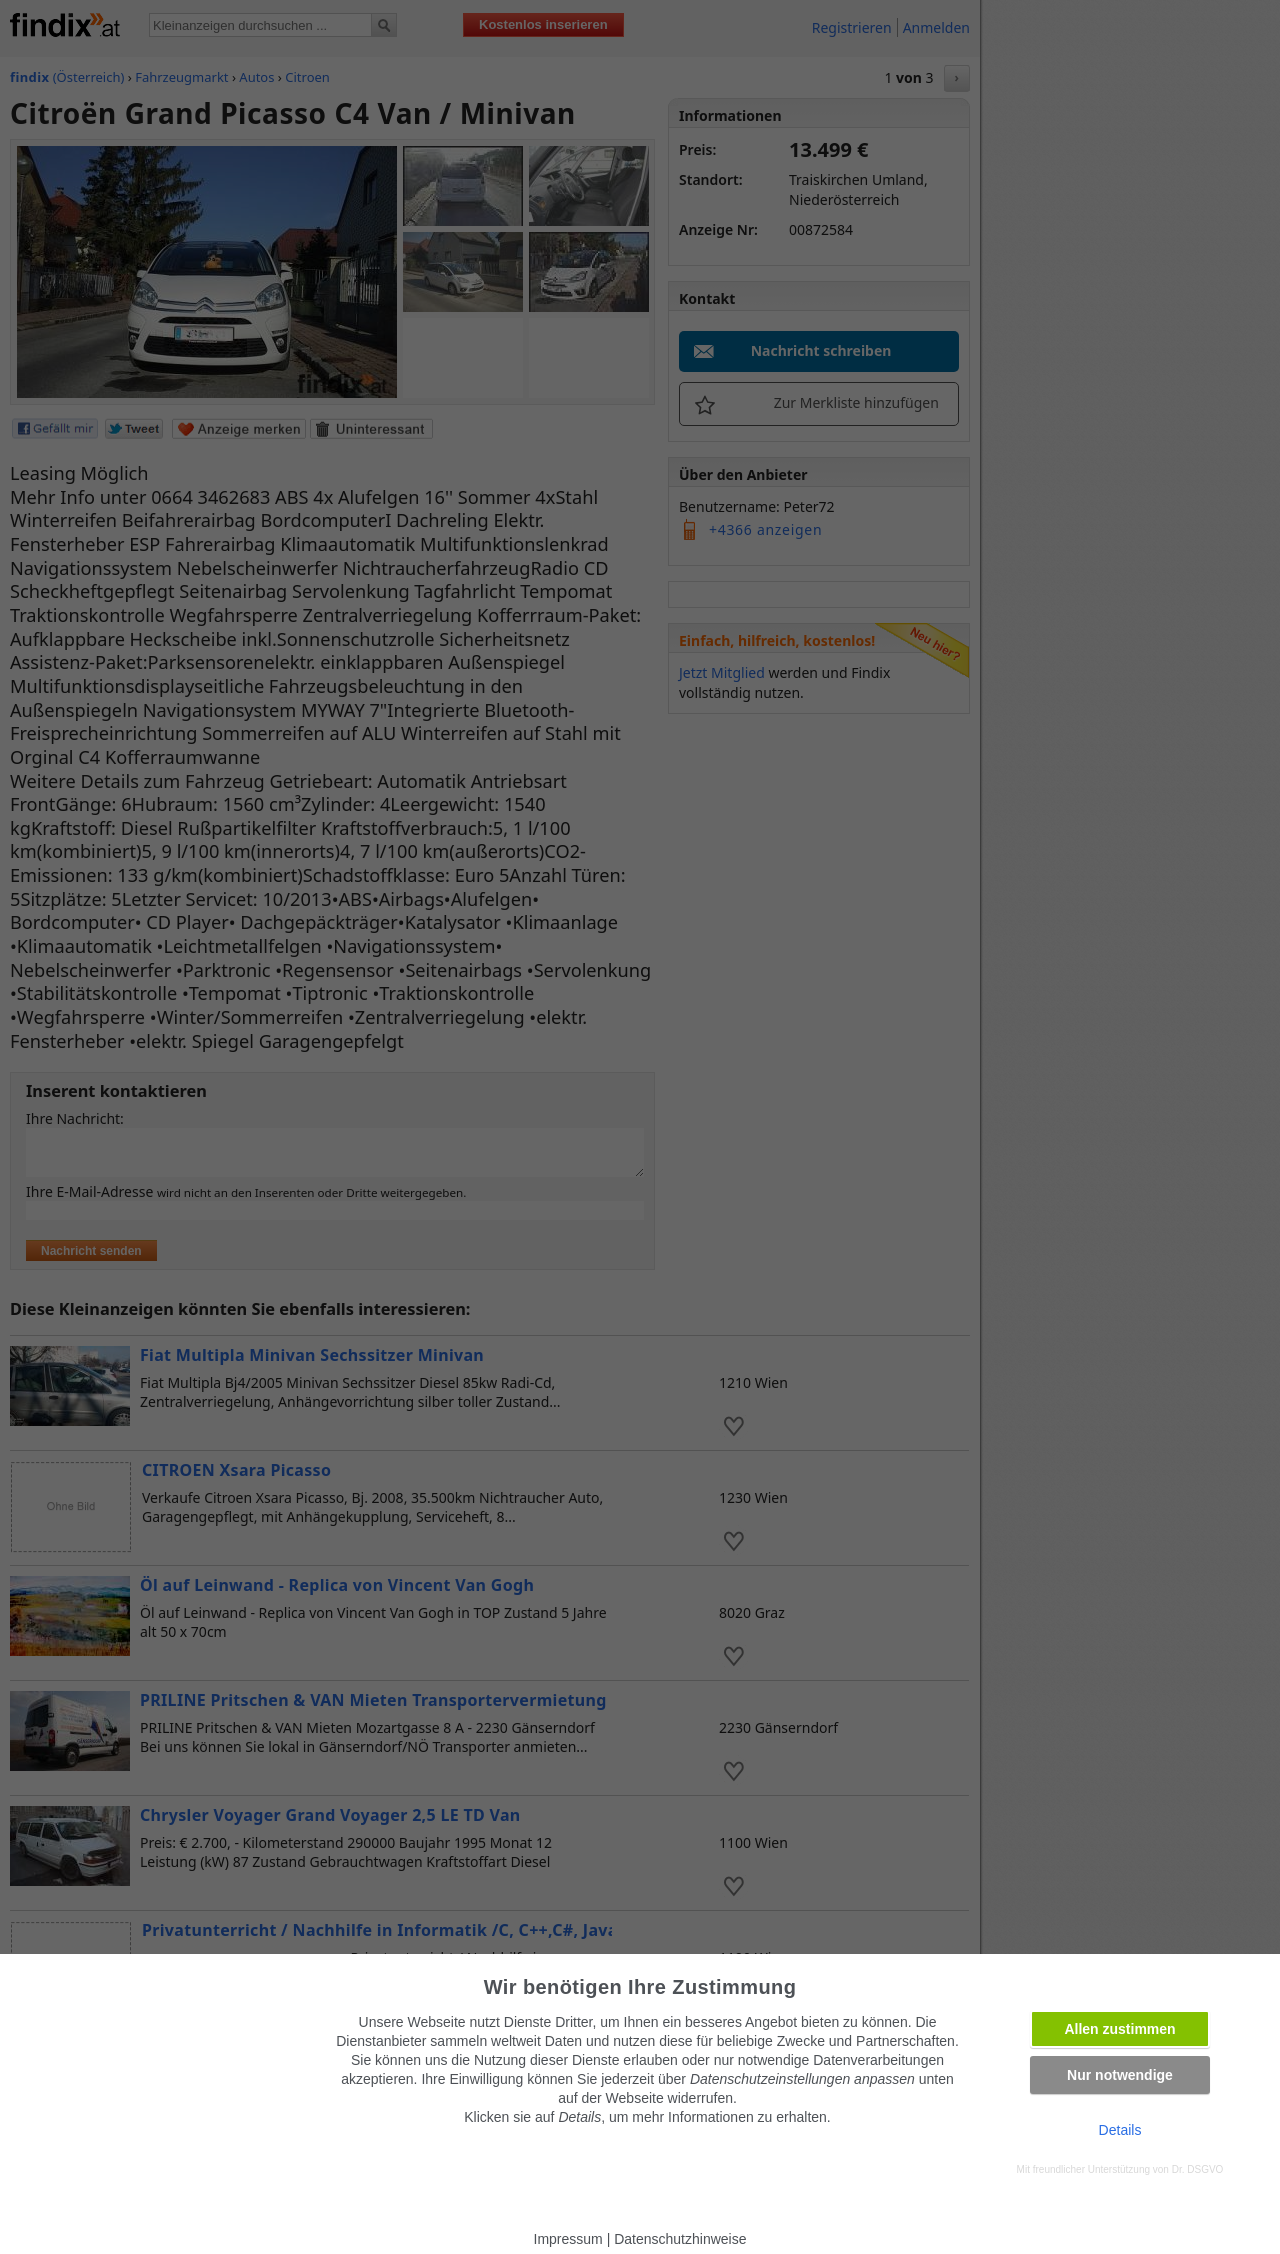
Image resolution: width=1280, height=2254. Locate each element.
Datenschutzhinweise (680, 2239)
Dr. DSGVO (1198, 2169)
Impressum (568, 2239)
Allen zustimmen (1119, 2029)
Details (1120, 2130)
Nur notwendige (1120, 2075)
